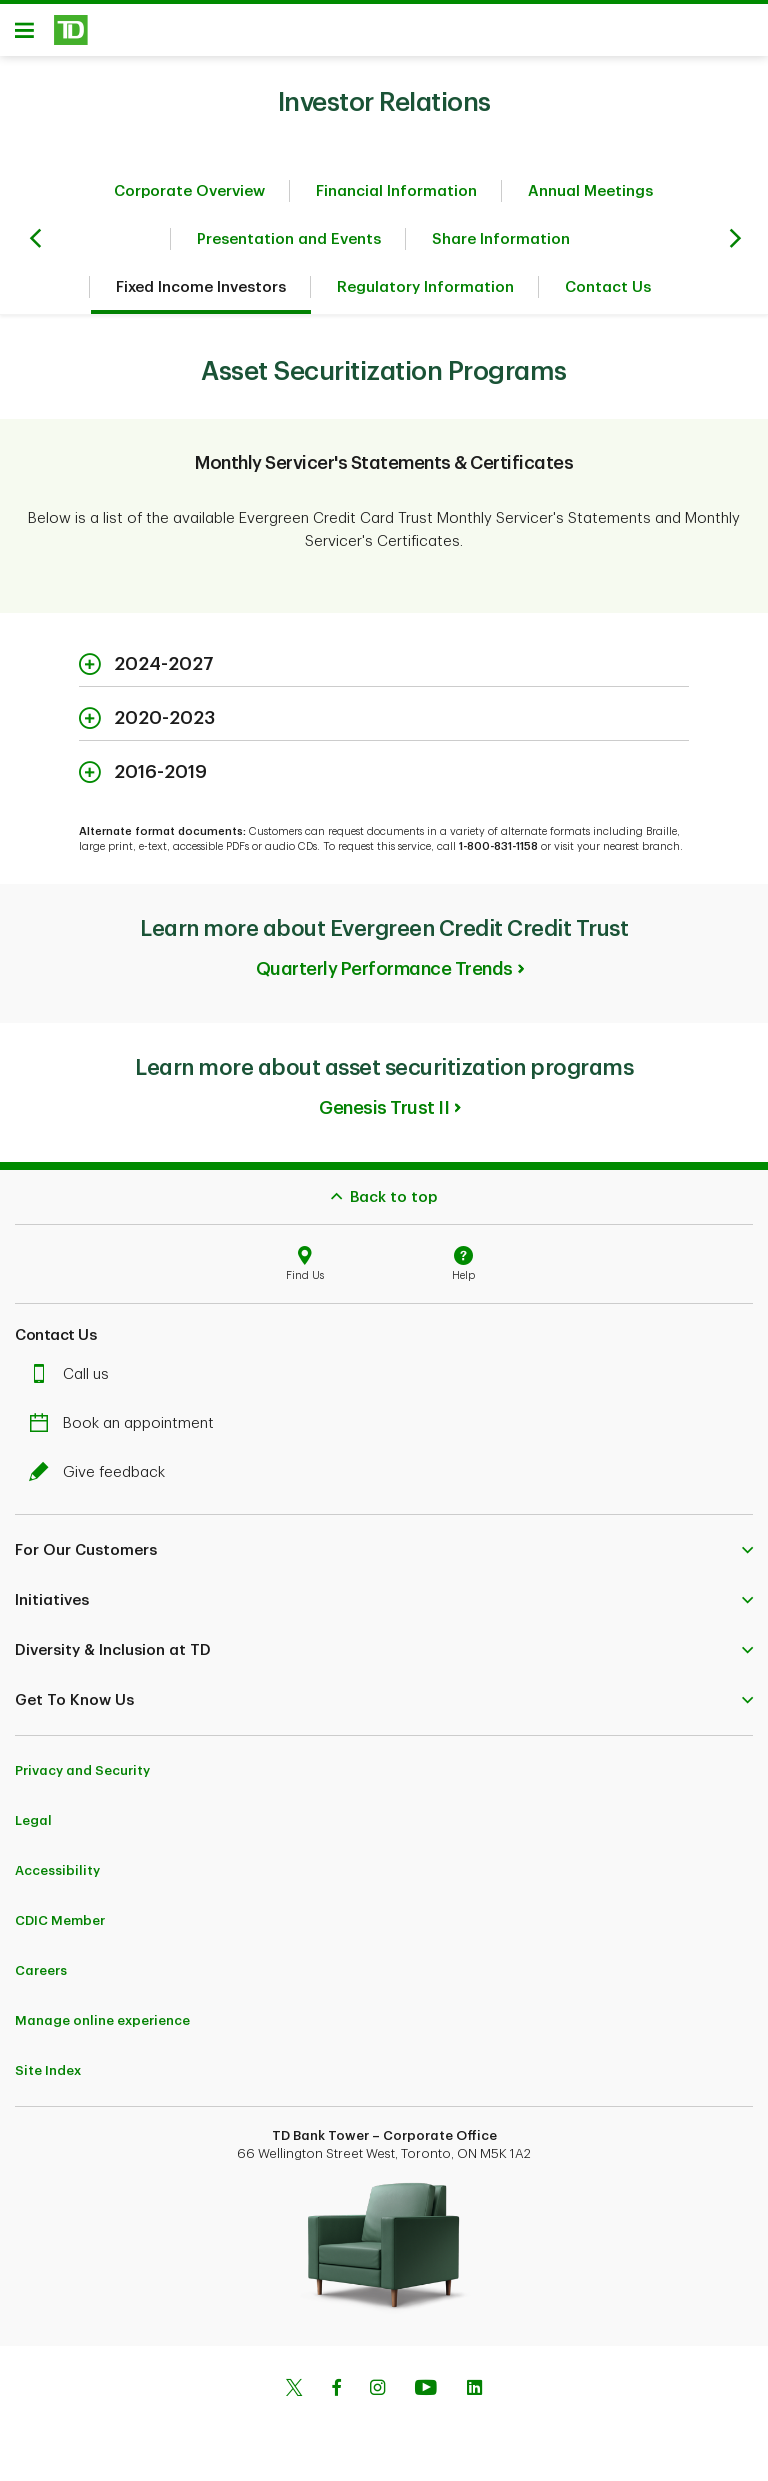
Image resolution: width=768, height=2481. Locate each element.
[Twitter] (294, 2397)
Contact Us (608, 294)
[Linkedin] (474, 2397)
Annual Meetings (590, 198)
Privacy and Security (82, 1777)
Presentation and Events (289, 246)
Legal (33, 1827)
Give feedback (102, 1479)
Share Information (501, 246)
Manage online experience (102, 2027)
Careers (41, 1977)
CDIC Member (60, 1927)
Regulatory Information (425, 294)
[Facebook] (336, 2397)
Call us (74, 1381)
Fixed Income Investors (201, 294)
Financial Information (396, 198)
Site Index (48, 2077)
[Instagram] (377, 2397)
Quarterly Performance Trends (384, 976)
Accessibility (57, 1877)
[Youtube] (426, 2397)
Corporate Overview (189, 198)
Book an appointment (126, 1430)
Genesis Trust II (384, 1115)
